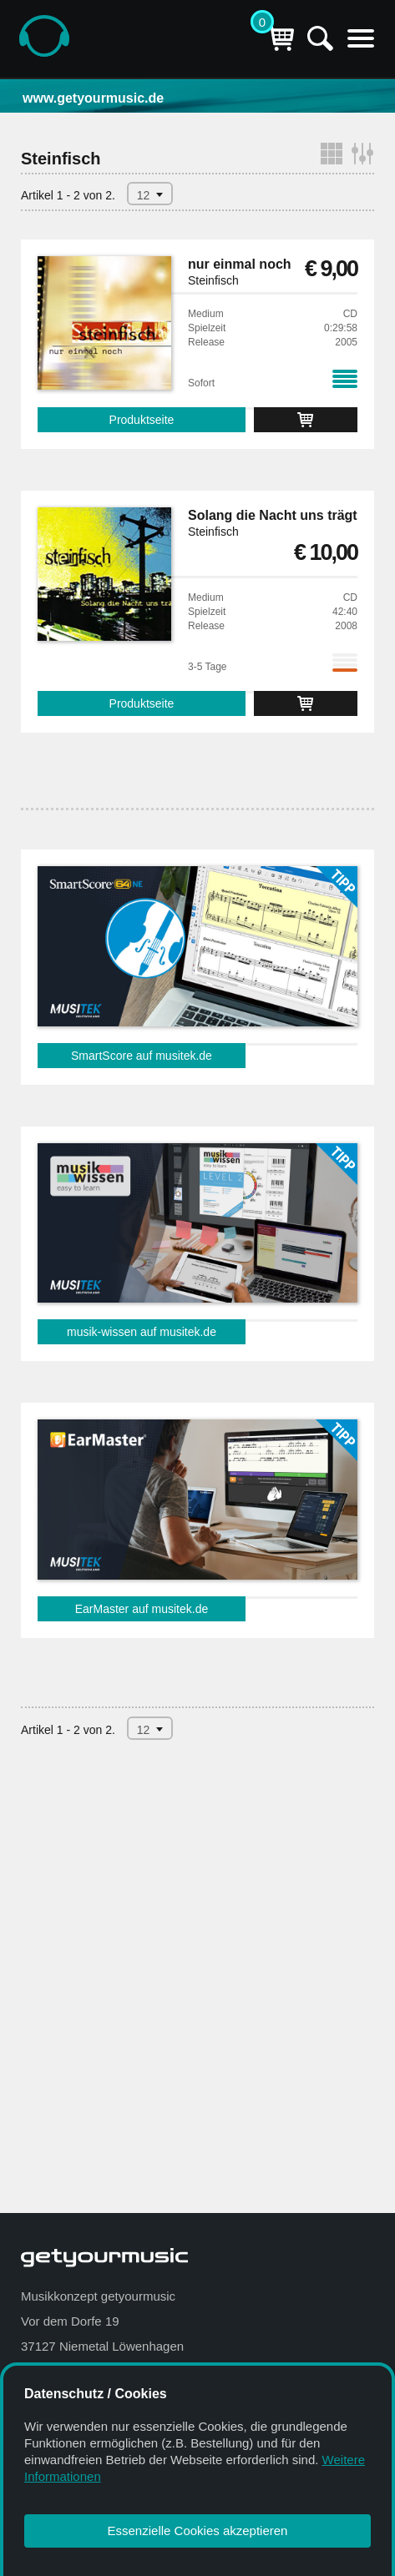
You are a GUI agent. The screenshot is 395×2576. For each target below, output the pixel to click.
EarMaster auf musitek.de (142, 1609)
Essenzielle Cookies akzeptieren (198, 2530)
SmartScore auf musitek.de (141, 1055)
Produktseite (142, 419)
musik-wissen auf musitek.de (141, 1331)
